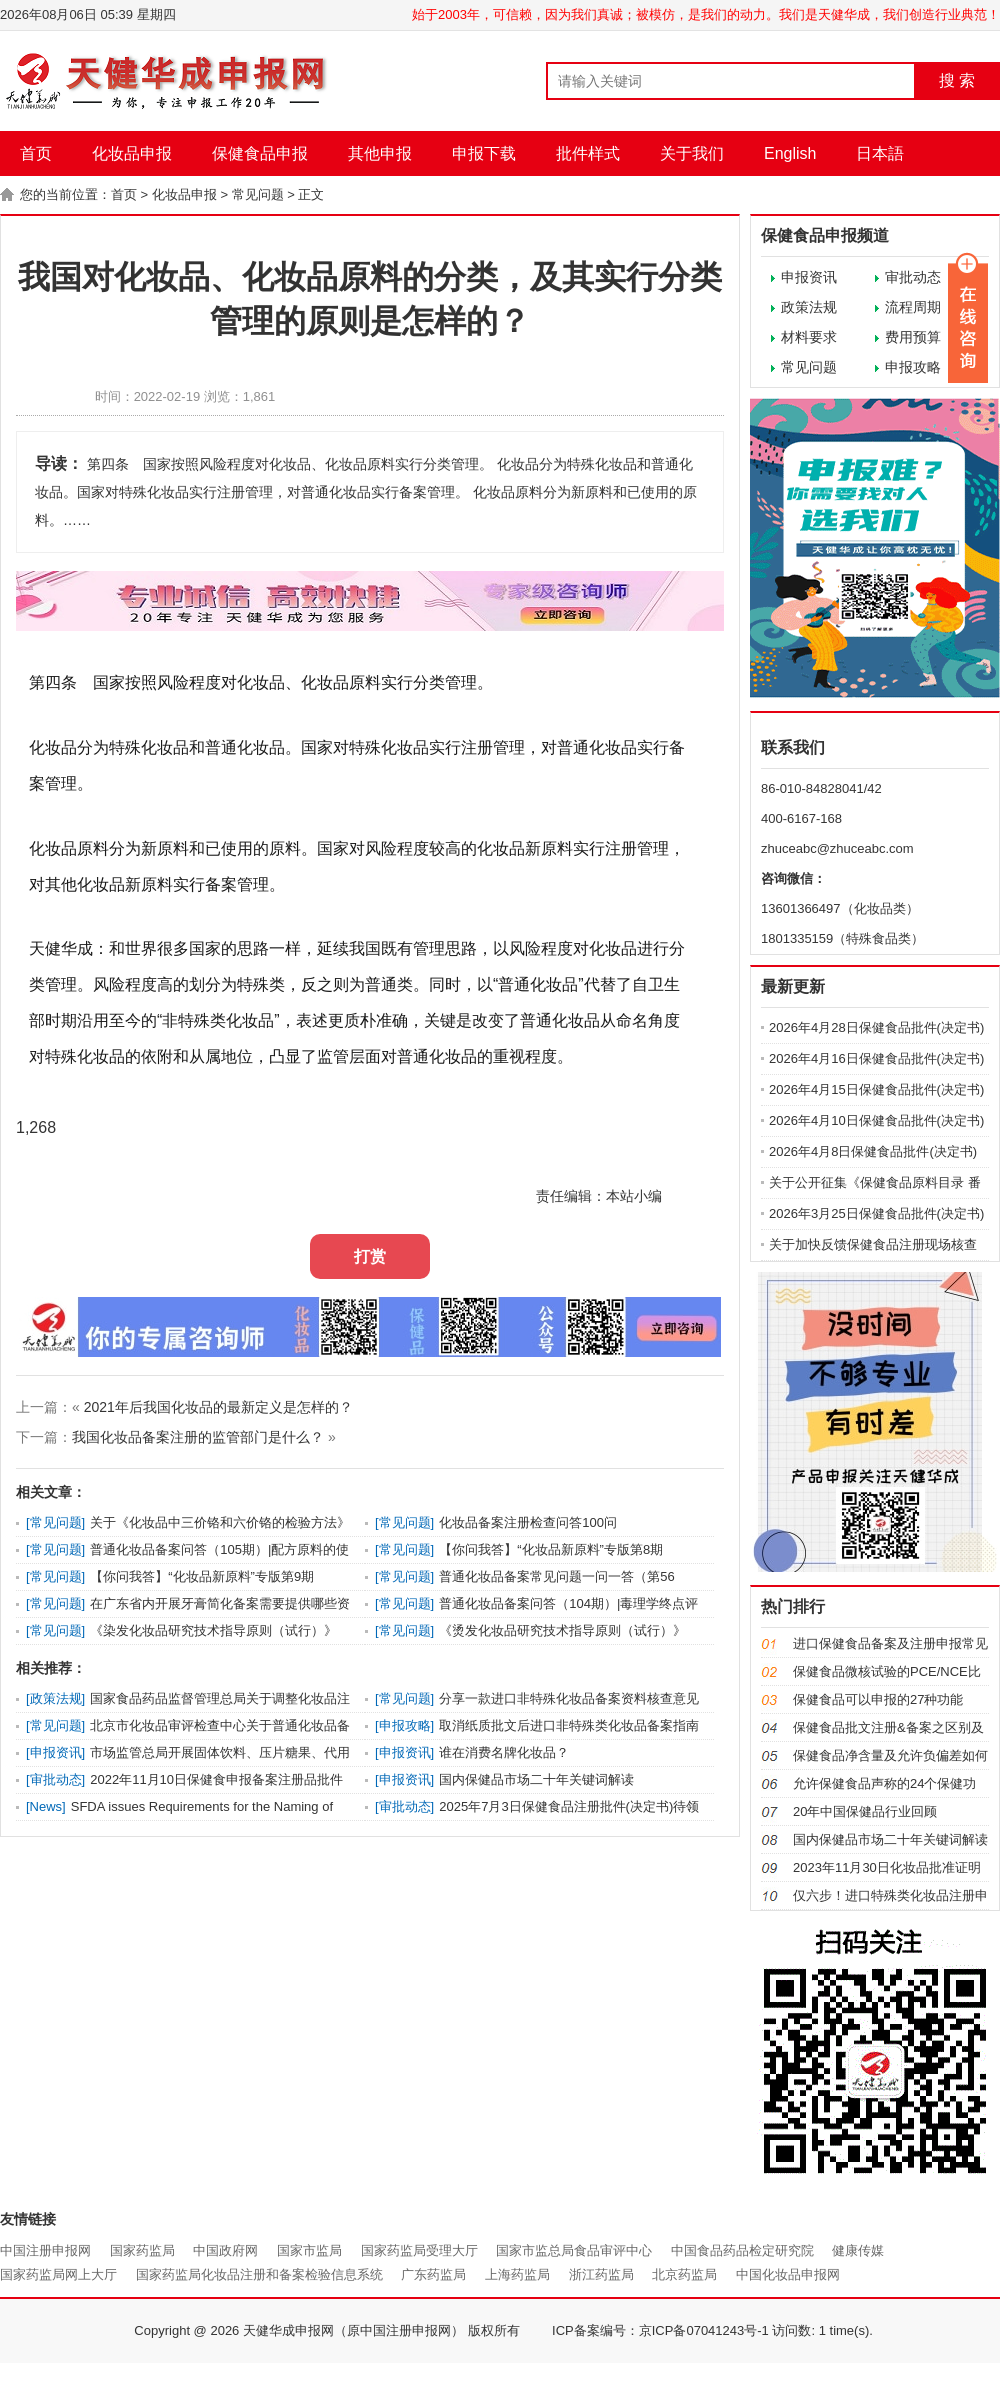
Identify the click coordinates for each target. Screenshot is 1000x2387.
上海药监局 (517, 2274)
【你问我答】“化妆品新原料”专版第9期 (202, 1576)
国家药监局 (142, 2250)
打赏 (370, 1256)
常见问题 (258, 194)
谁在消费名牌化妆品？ (504, 1752)
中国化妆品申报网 (788, 2274)
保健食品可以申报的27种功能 (878, 1699)
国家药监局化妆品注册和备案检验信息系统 (259, 2274)
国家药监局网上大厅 (58, 2274)
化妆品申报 (132, 153)
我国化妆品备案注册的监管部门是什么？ (198, 1437)
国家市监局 (309, 2250)
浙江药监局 (601, 2274)
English (790, 153)
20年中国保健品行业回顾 (865, 1811)
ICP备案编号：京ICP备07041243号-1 (660, 2330)
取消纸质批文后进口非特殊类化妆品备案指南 (569, 1725)
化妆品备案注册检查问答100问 (528, 1522)
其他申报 (380, 153)
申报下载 (484, 153)
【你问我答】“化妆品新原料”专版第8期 (551, 1549)
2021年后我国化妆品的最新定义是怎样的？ (218, 1407)
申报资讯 (809, 277)
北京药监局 (684, 2274)
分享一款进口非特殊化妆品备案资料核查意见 (569, 1698)
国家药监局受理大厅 (419, 2250)
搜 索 (957, 80)
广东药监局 (433, 2274)
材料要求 (809, 337)
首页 (36, 153)
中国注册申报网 (45, 2250)
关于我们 (692, 153)
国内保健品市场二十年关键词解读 (536, 1779)
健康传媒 (858, 2250)
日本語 (880, 153)
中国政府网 (225, 2250)
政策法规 (809, 307)
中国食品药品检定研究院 (742, 2250)
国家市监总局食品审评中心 (574, 2250)
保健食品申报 (260, 153)
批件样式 (588, 153)
